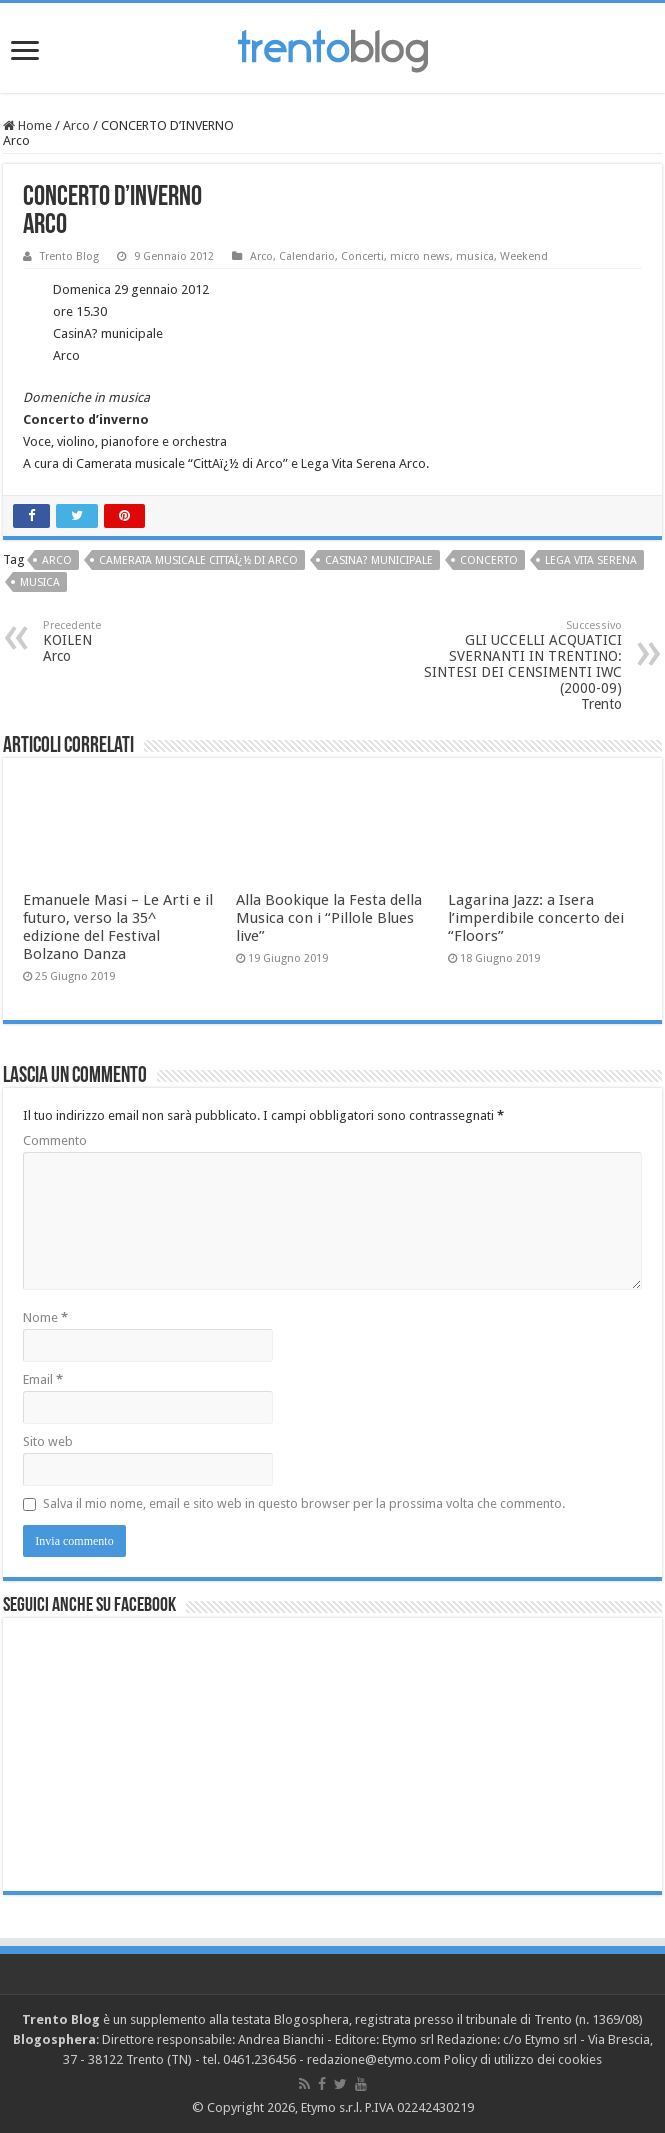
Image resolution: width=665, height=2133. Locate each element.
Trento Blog (69, 256)
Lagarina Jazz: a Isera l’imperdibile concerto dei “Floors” (536, 918)
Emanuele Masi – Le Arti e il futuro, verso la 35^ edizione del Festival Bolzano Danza (118, 927)
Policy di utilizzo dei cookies (523, 2059)
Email (43, 1379)
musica (475, 256)
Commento (55, 1140)
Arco (76, 125)
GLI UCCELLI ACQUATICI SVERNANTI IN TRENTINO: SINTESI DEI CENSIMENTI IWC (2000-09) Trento (519, 665)
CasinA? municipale (379, 560)
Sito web (48, 1441)
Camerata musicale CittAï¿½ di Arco (198, 560)
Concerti (362, 256)
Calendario (307, 256)
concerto (489, 560)
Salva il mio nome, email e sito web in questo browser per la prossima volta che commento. (304, 1503)
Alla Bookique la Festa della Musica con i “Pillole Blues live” (329, 918)
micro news (420, 256)
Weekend (524, 256)
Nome (45, 1317)
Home (27, 125)
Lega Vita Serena (591, 560)
